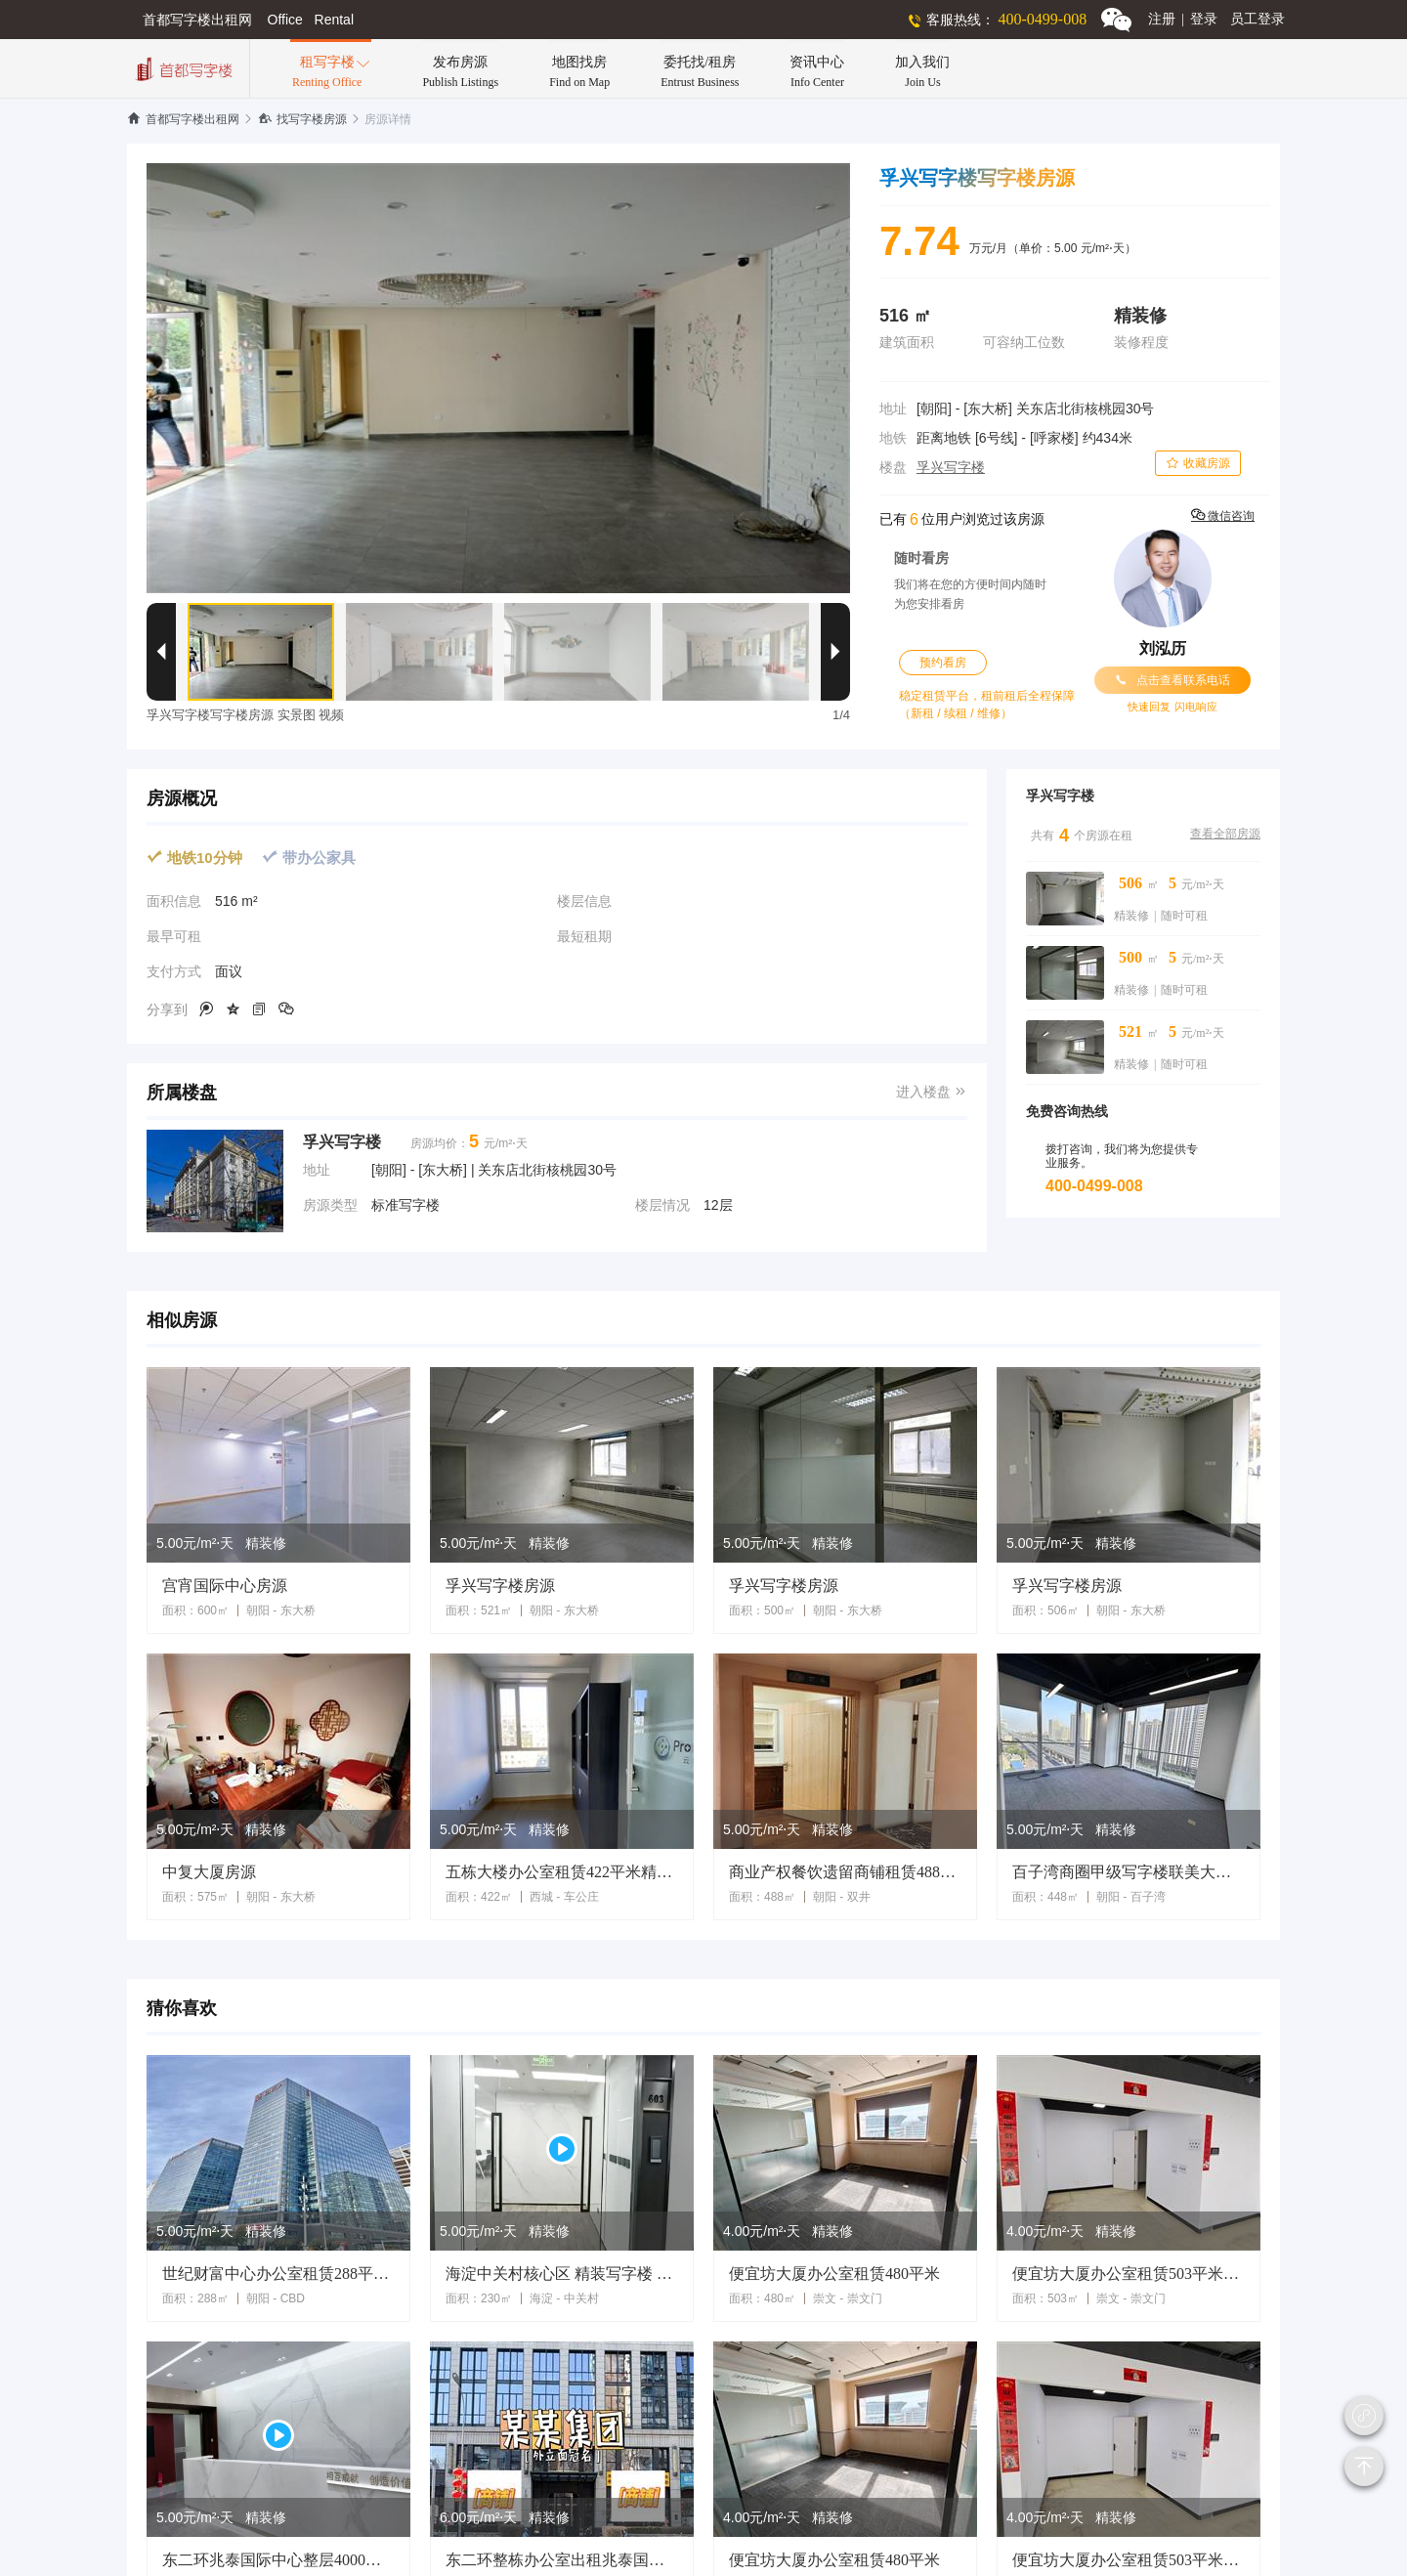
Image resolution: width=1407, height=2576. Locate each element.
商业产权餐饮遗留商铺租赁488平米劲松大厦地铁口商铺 (845, 1872)
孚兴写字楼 (951, 467)
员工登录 (1257, 19)
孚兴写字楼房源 (500, 1585)
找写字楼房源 (302, 119)
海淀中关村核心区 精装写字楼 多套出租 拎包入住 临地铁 (562, 2273)
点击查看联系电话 (1172, 680)
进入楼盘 (931, 1092)
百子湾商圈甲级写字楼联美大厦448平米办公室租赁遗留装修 (1128, 1872)
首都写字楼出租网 (183, 119)
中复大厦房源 (209, 1872)
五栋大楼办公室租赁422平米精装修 (562, 1872)
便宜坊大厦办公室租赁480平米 (834, 2273)
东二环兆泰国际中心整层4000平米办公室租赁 (278, 2560)
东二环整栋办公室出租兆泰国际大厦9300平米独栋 (562, 2560)
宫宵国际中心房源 (224, 1585)
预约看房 (942, 662)
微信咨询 (1223, 515)
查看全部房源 (1225, 833)
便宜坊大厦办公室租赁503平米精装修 (1128, 2273)
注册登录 (1182, 19)
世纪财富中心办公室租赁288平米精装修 (278, 2273)
